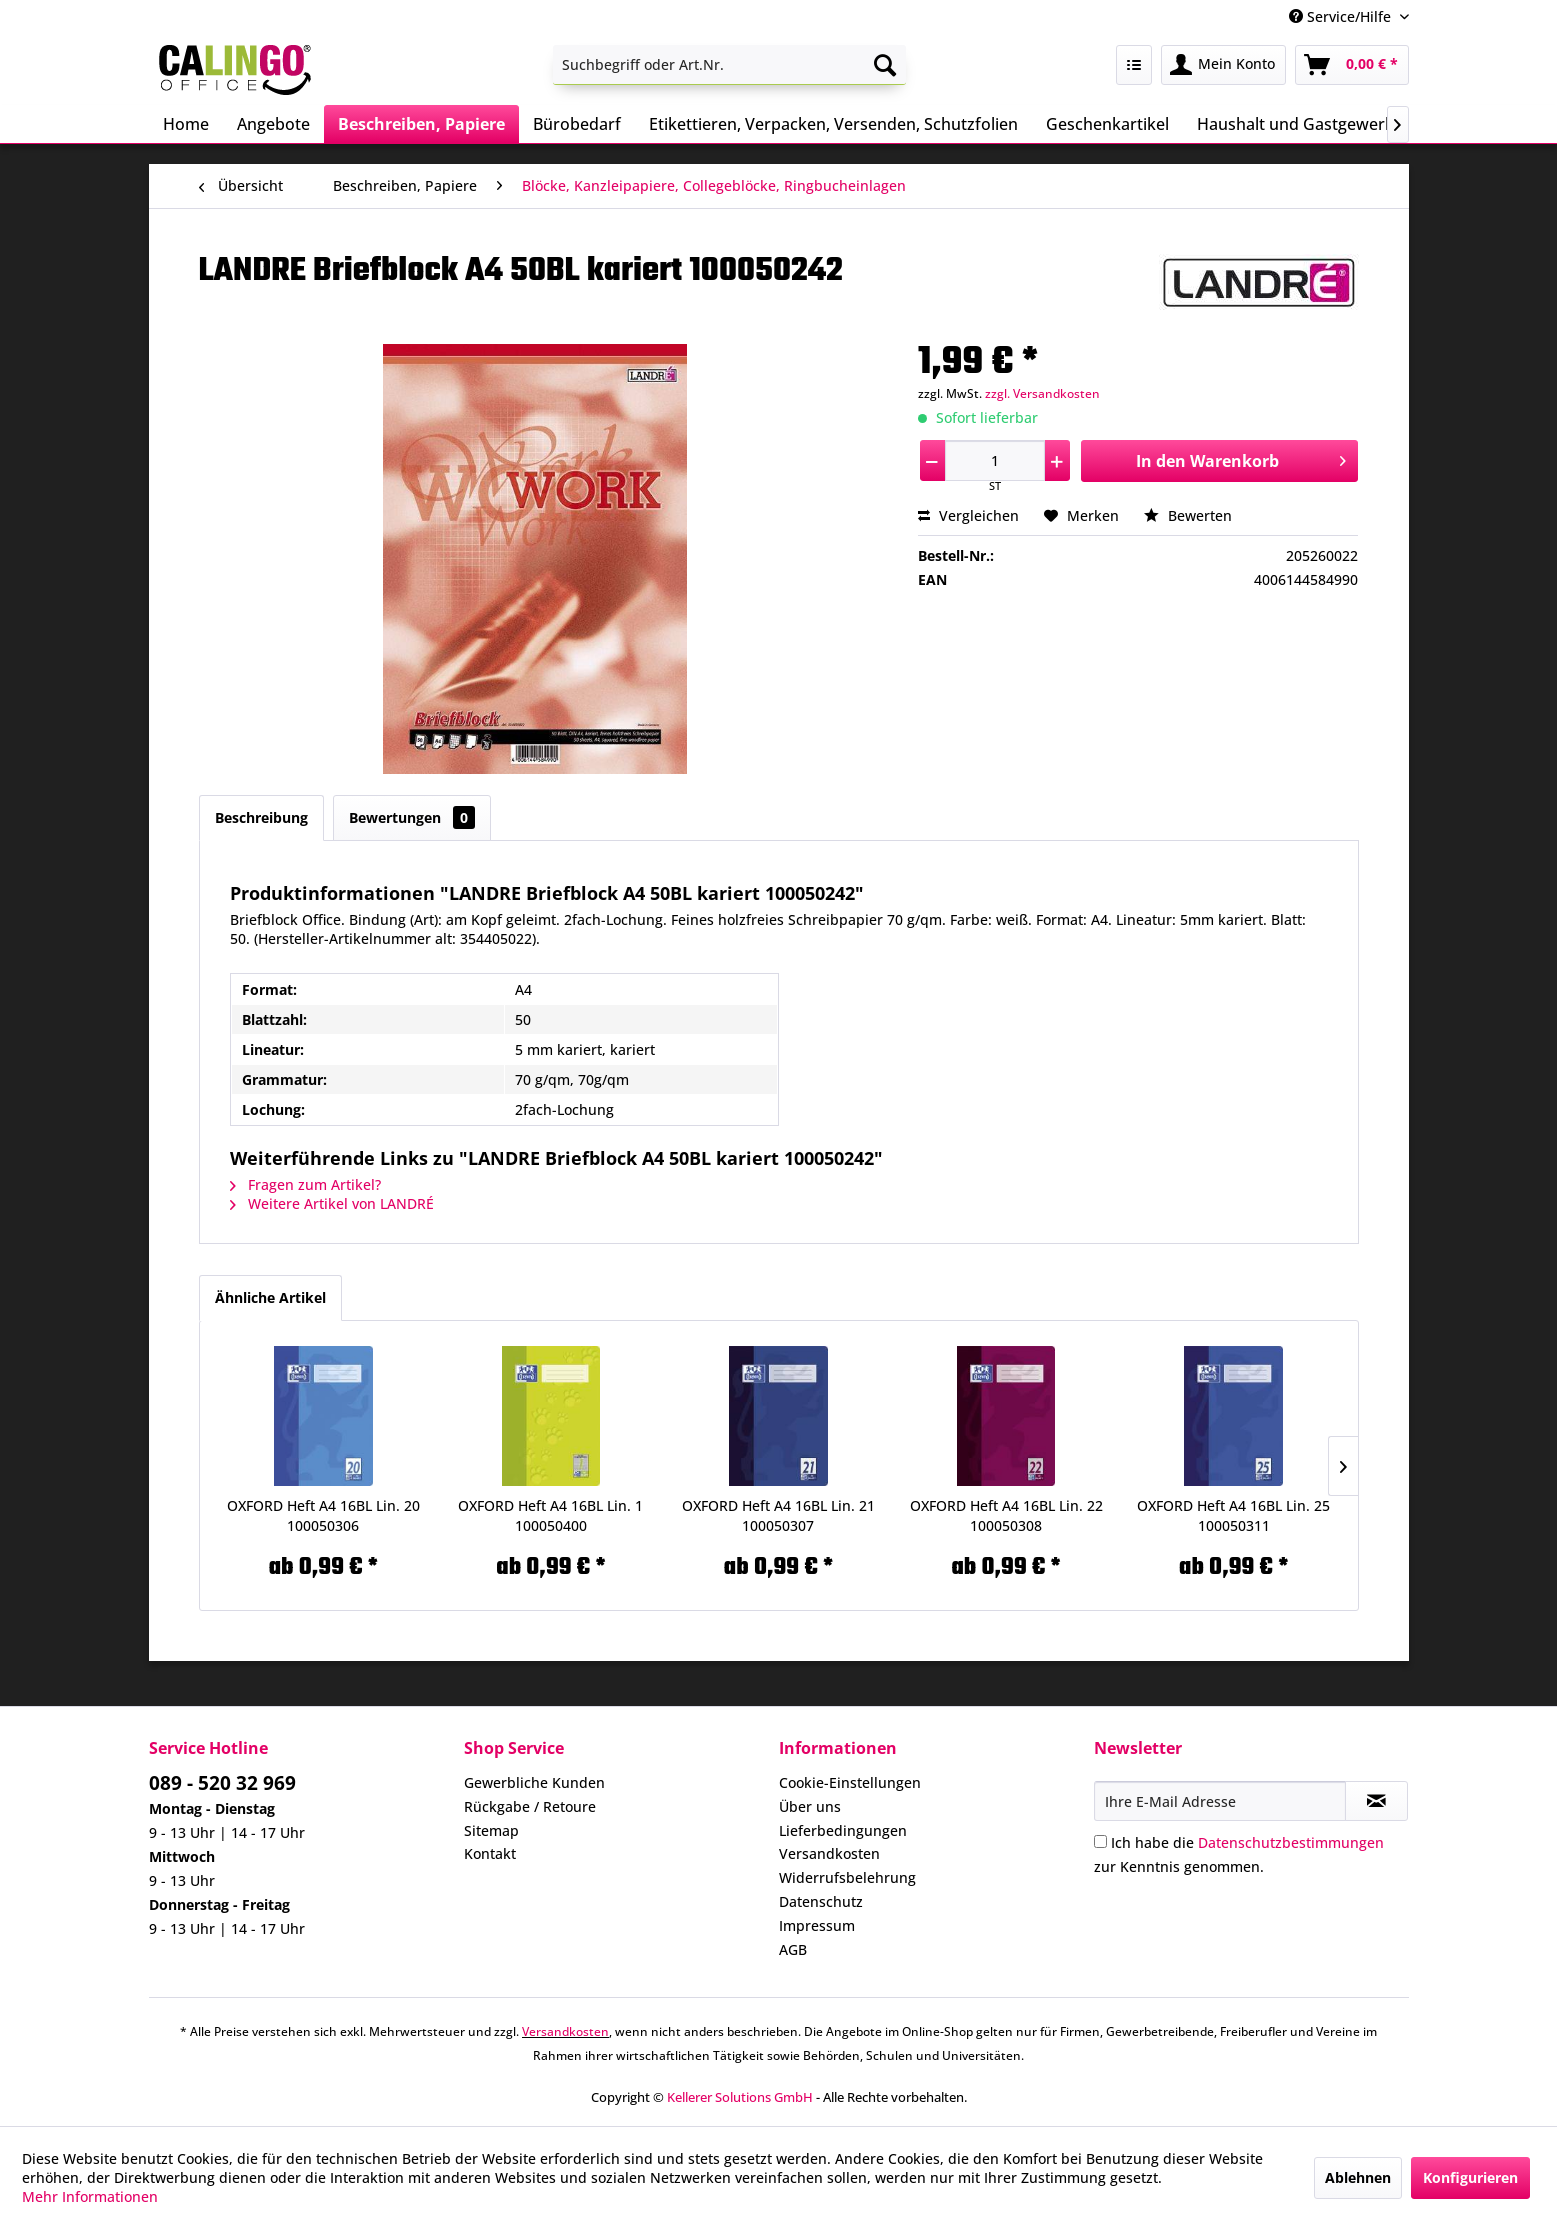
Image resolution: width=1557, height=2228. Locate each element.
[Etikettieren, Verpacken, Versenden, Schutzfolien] (833, 124)
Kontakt (490, 1853)
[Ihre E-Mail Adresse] (1220, 1801)
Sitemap (491, 1830)
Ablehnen (1358, 2177)
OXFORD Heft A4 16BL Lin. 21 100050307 (778, 1515)
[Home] (186, 124)
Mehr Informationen (90, 2196)
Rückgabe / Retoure (530, 1806)
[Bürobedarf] (577, 124)
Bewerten (1188, 515)
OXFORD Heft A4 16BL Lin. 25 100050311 (1233, 1515)
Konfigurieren (1470, 2177)
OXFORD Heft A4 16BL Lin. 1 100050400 (550, 1515)
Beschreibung (261, 817)
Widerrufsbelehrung (847, 1877)
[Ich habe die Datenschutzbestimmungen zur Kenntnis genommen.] (1100, 1841)
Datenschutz (821, 1901)
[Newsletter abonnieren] (1376, 1801)
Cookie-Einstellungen (850, 1782)
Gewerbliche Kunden (534, 1782)
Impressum (817, 1925)
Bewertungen (412, 817)
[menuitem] (729, 65)
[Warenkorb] (1352, 65)
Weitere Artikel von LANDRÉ (332, 1203)
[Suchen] (885, 65)
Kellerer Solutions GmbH (740, 2097)
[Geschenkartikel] (1107, 124)
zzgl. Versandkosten (1042, 393)
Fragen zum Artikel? (305, 1184)
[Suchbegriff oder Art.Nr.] (729, 65)
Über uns (810, 1806)
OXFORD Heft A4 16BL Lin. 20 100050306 (323, 1515)
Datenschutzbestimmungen (1291, 1842)
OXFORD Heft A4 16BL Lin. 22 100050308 (1006, 1515)
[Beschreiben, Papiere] (421, 124)
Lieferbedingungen (843, 1830)
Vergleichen (968, 515)
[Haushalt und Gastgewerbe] (1300, 124)
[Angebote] (273, 124)
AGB (793, 1949)
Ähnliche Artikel (270, 1297)
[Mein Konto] (1223, 65)
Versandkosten (829, 1853)
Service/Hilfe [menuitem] (1342, 16)
